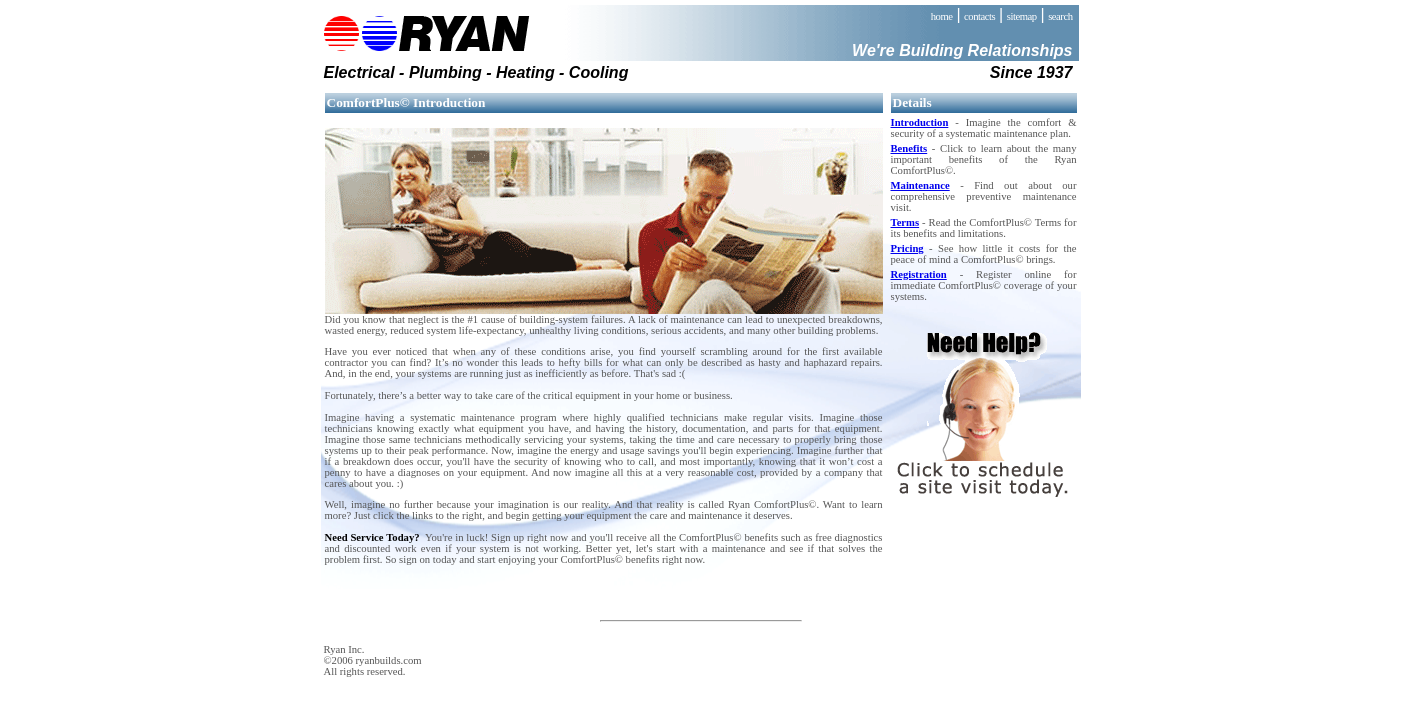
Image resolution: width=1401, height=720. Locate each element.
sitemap (1022, 16)
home (942, 16)
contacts (979, 16)
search (1060, 16)
